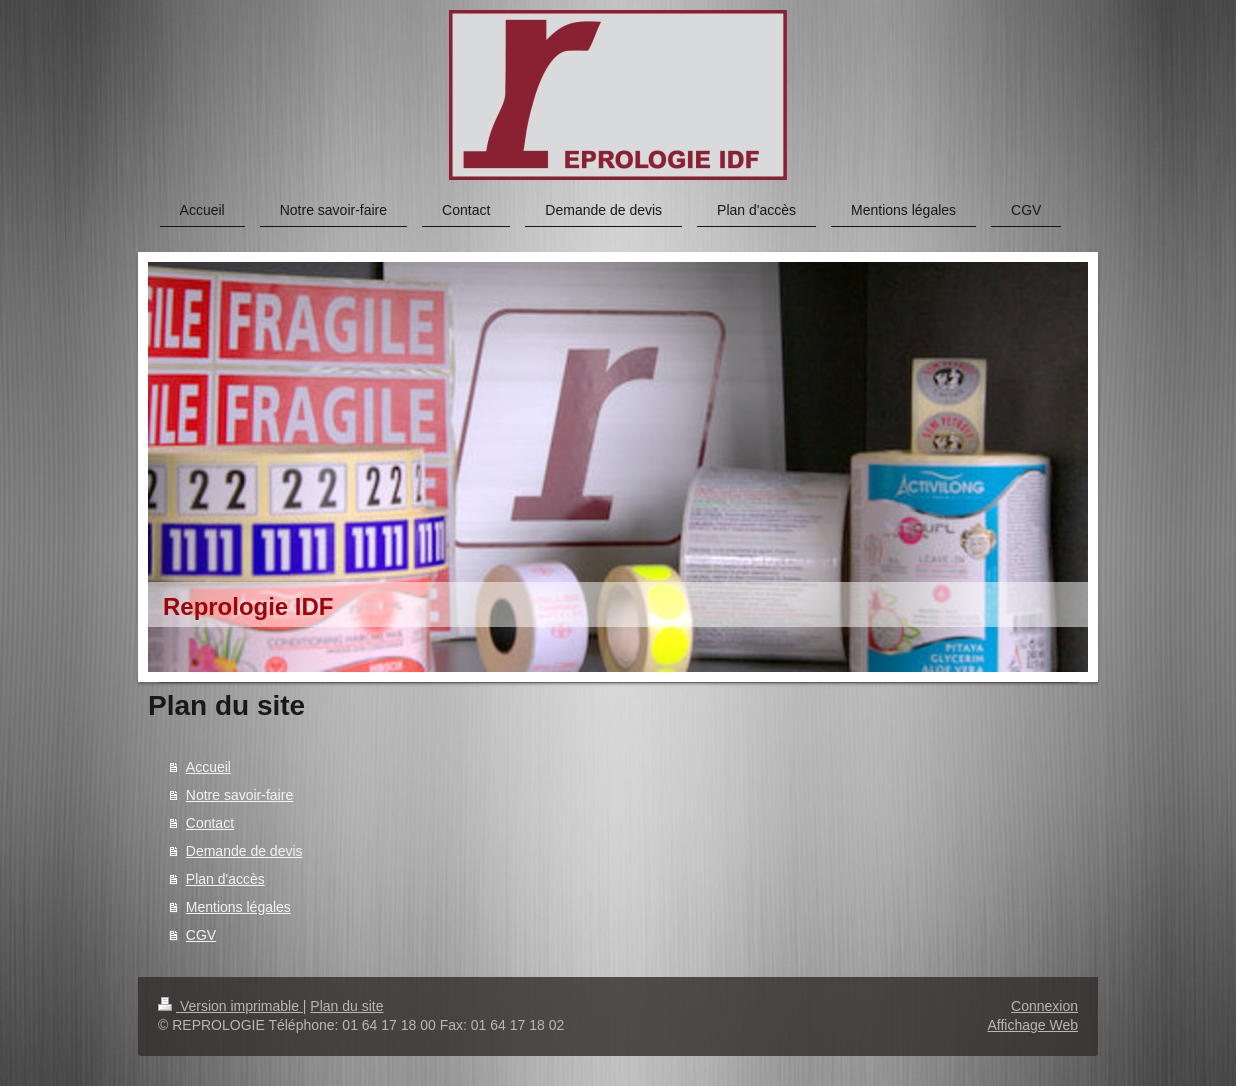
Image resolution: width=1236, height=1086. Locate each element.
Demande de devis (244, 851)
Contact (210, 823)
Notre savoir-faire (239, 795)
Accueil (208, 767)
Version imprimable (230, 1006)
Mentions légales (238, 907)
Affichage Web (1032, 1025)
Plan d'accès (225, 879)
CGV (201, 935)
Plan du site (346, 1006)
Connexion (1044, 1006)
